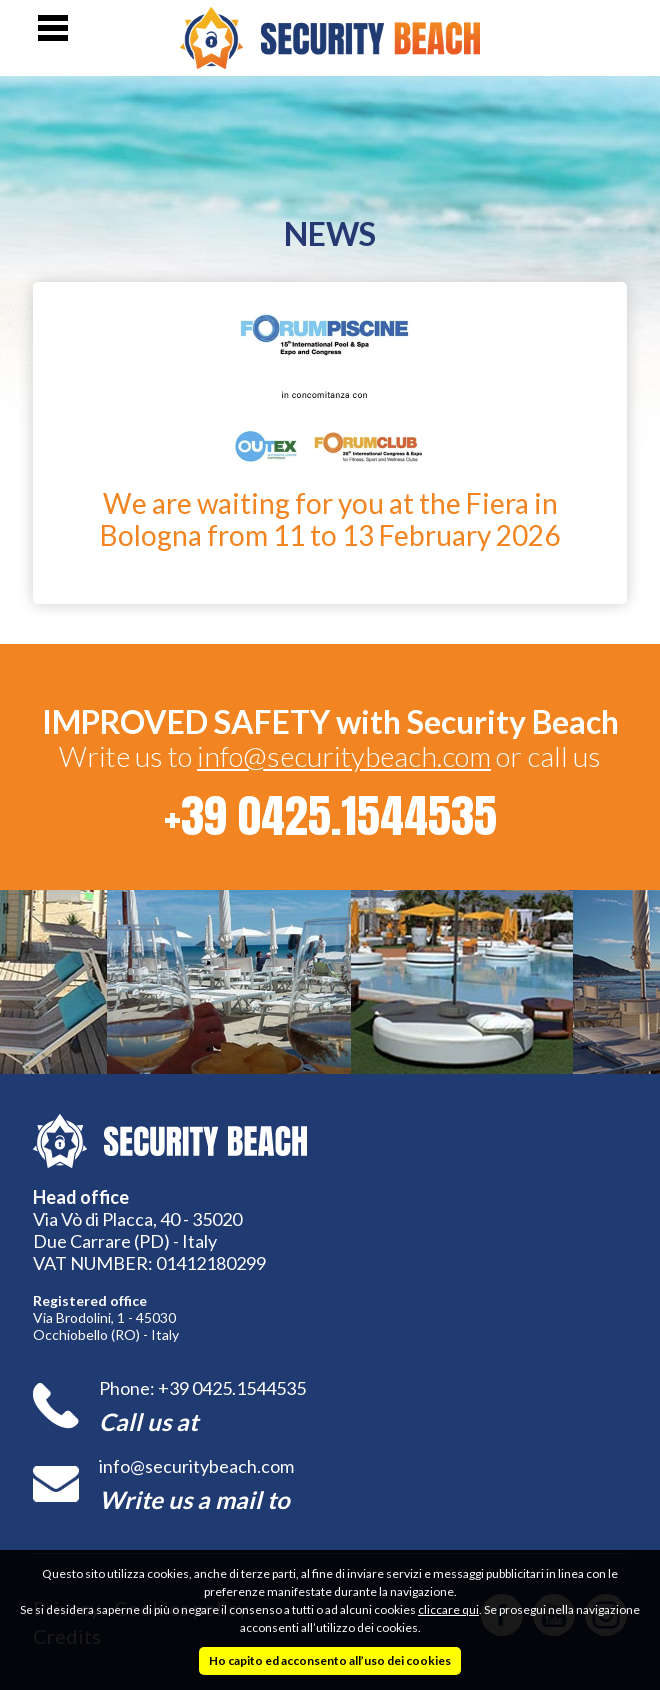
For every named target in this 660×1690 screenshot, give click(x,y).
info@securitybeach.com (344, 756)
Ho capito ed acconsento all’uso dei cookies (330, 1660)
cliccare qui (448, 1609)
